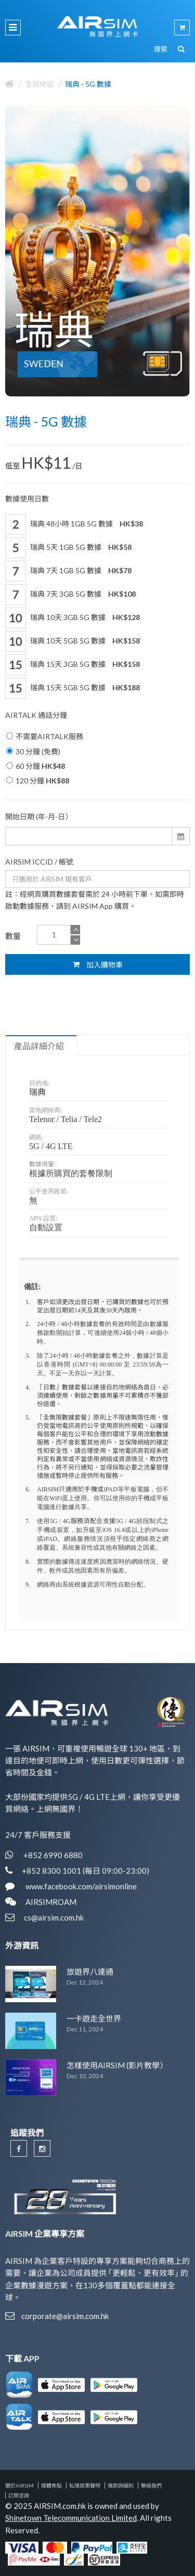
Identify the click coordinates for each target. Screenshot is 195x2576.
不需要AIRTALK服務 (44, 736)
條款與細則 (121, 2485)
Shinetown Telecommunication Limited (71, 2517)
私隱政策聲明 (84, 2485)
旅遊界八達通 (90, 1971)
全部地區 (39, 84)
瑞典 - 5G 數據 (88, 84)
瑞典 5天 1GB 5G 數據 (68, 547)
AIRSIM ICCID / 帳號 (39, 861)
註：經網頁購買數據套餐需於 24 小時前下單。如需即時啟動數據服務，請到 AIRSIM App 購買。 (94, 900)
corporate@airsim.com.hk (65, 2316)
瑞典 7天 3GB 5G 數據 (70, 594)
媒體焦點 (51, 2485)
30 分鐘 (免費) (33, 751)
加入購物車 (98, 964)
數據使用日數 (27, 498)
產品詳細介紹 (39, 1046)
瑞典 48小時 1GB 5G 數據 (74, 524)
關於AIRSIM (19, 2485)
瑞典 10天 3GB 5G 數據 (72, 618)
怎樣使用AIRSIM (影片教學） (117, 2065)
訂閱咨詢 (18, 2495)
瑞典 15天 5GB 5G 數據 (72, 688)
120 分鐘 (37, 780)
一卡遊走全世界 (94, 2018)
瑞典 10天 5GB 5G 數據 (72, 641)
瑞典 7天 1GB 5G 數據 (68, 571)
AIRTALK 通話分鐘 (36, 715)
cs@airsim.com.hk (54, 1917)
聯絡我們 (151, 2485)
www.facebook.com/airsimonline (80, 1886)
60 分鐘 (35, 766)
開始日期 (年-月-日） (38, 816)
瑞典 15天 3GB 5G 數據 (72, 664)
